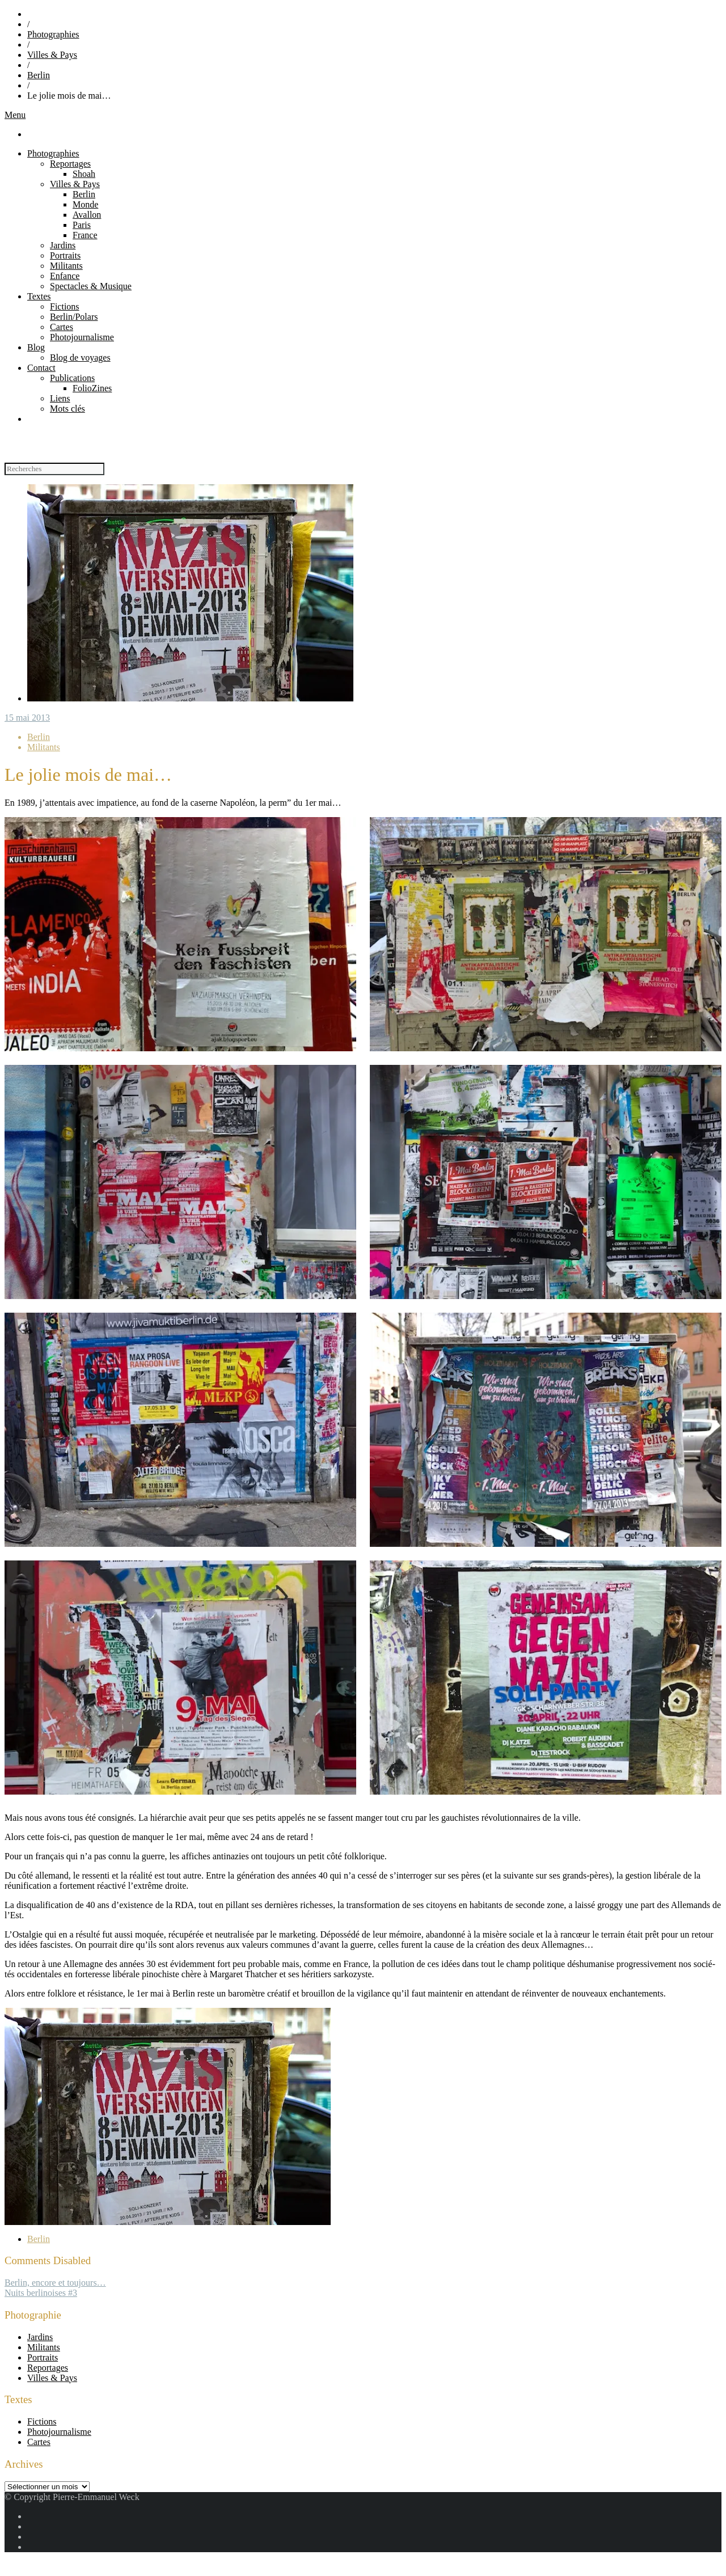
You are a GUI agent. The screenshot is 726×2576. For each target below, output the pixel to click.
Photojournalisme (82, 337)
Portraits (65, 255)
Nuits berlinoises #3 (41, 2293)
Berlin (38, 75)
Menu (15, 115)
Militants (66, 265)
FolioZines (92, 388)
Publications (72, 378)
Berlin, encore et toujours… (55, 2282)
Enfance (64, 276)
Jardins (62, 245)
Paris (82, 225)
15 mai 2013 (27, 717)
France (85, 235)
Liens (60, 398)
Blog (36, 347)
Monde (85, 204)
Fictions (64, 306)
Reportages (70, 163)
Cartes (61, 327)
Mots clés (67, 408)
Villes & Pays (52, 55)
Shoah (84, 174)
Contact (41, 368)
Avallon (87, 214)
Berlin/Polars (74, 317)
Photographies (53, 34)
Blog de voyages (80, 357)
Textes (39, 296)
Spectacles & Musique (91, 286)
